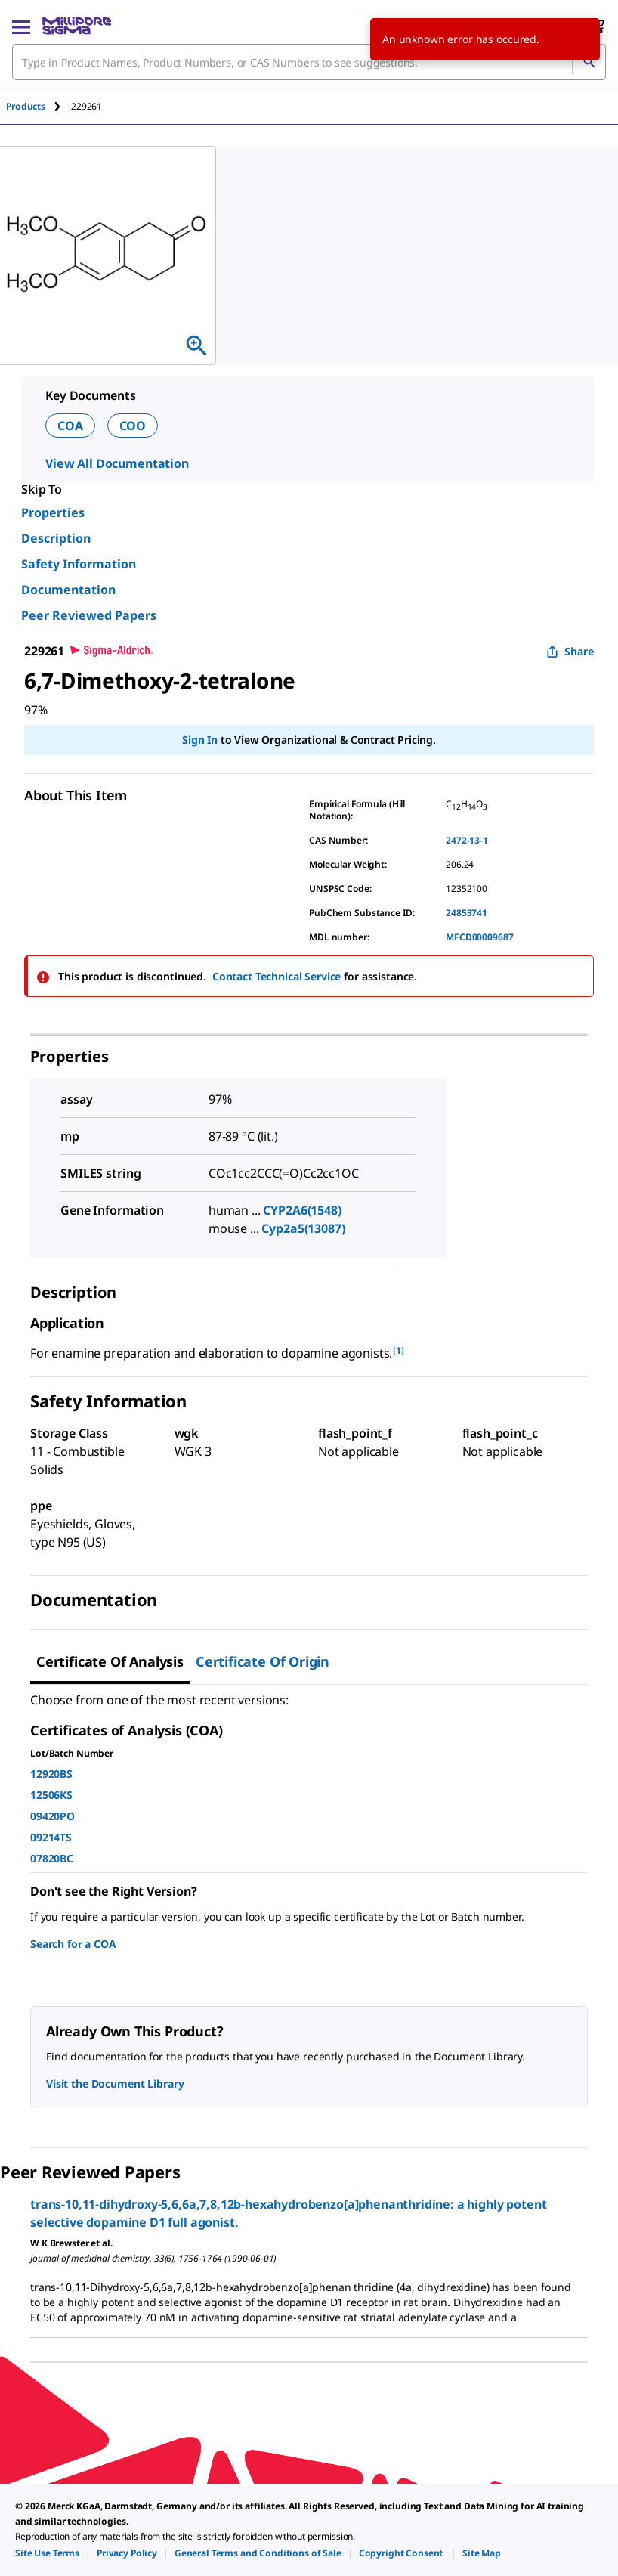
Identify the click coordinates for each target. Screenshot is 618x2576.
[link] (47, 2553)
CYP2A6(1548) (302, 1210)
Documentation (68, 589)
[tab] (38, 106)
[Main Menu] (21, 25)
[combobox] (309, 62)
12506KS (51, 1795)
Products (25, 106)
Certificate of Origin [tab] (262, 1661)
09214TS (51, 1837)
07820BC (51, 1858)
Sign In (200, 739)
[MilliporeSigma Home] (76, 26)
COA (70, 425)
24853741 (466, 912)
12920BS (51, 1773)
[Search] (588, 62)
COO (133, 425)
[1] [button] (398, 1350)
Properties (53, 512)
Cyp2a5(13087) (303, 1228)
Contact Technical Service (276, 976)
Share (570, 651)
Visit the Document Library (115, 2083)
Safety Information (78, 564)
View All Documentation (117, 463)
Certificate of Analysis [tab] (110, 1661)
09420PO (52, 1816)
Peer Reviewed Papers (88, 615)
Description (56, 538)
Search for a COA (73, 1944)
